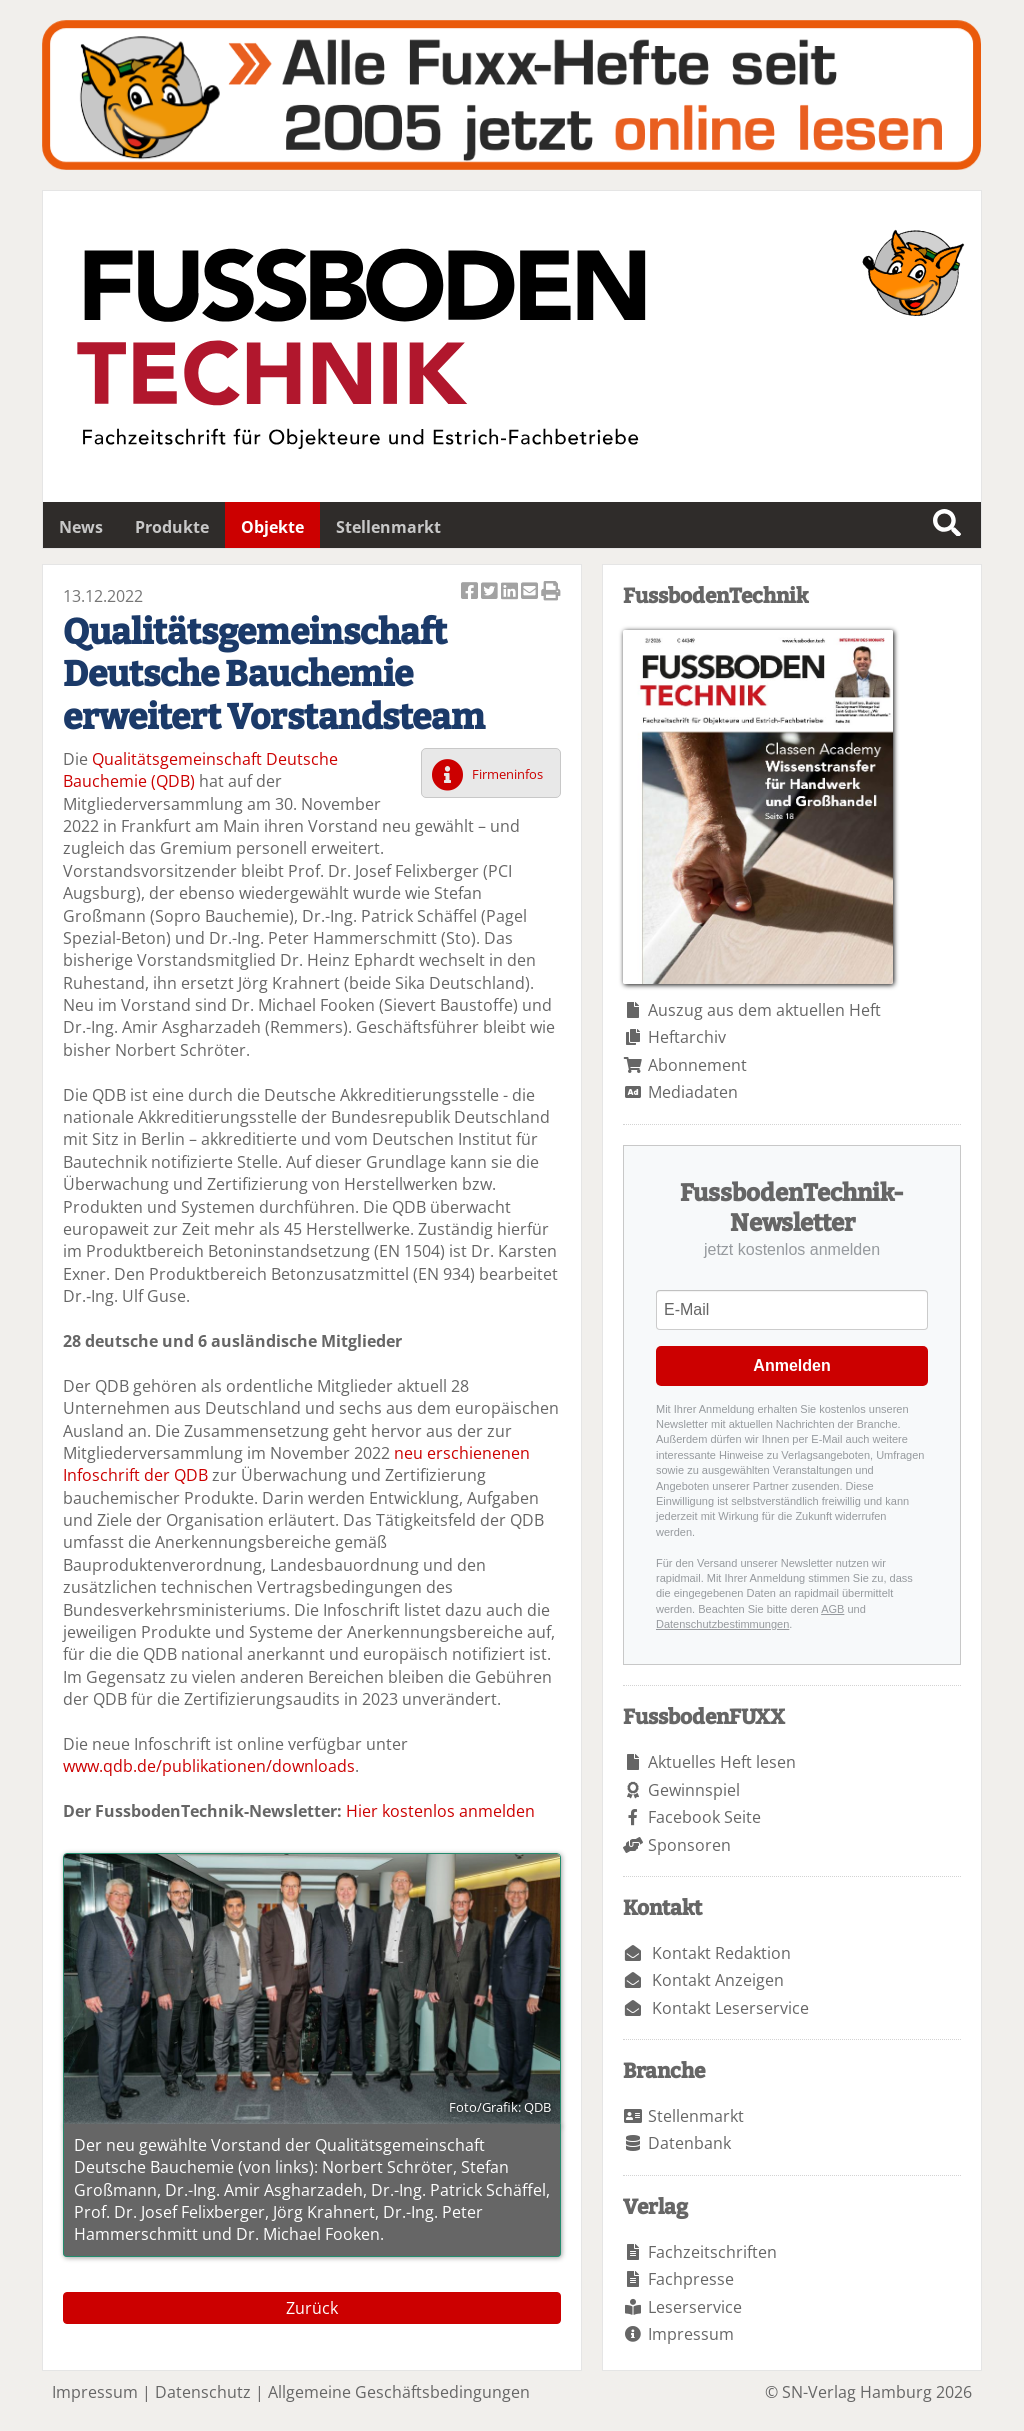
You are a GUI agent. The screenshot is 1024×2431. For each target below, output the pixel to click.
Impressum (691, 2334)
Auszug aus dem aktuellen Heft (764, 1010)
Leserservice (695, 2307)
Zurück (312, 2308)
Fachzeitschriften (712, 2252)
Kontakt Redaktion (721, 1953)
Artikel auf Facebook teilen (471, 592)
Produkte (172, 527)
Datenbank (689, 2143)
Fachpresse (691, 2279)
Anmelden (791, 1365)
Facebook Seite (704, 1817)
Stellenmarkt (388, 527)
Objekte (272, 527)
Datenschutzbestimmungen (722, 1624)
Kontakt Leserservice (730, 2008)
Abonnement (697, 1065)
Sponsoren (689, 1845)
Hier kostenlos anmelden (440, 1811)
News (81, 527)
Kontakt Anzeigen (718, 1980)
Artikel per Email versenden (531, 592)
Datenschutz (203, 2392)
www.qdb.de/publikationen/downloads (209, 1766)
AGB (832, 1609)
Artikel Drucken (551, 592)
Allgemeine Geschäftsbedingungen (399, 2392)
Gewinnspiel (694, 1790)
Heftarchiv (687, 1037)
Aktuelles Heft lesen (722, 1762)
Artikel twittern (491, 592)
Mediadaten (693, 1092)
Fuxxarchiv (511, 95)
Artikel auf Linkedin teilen (511, 592)
